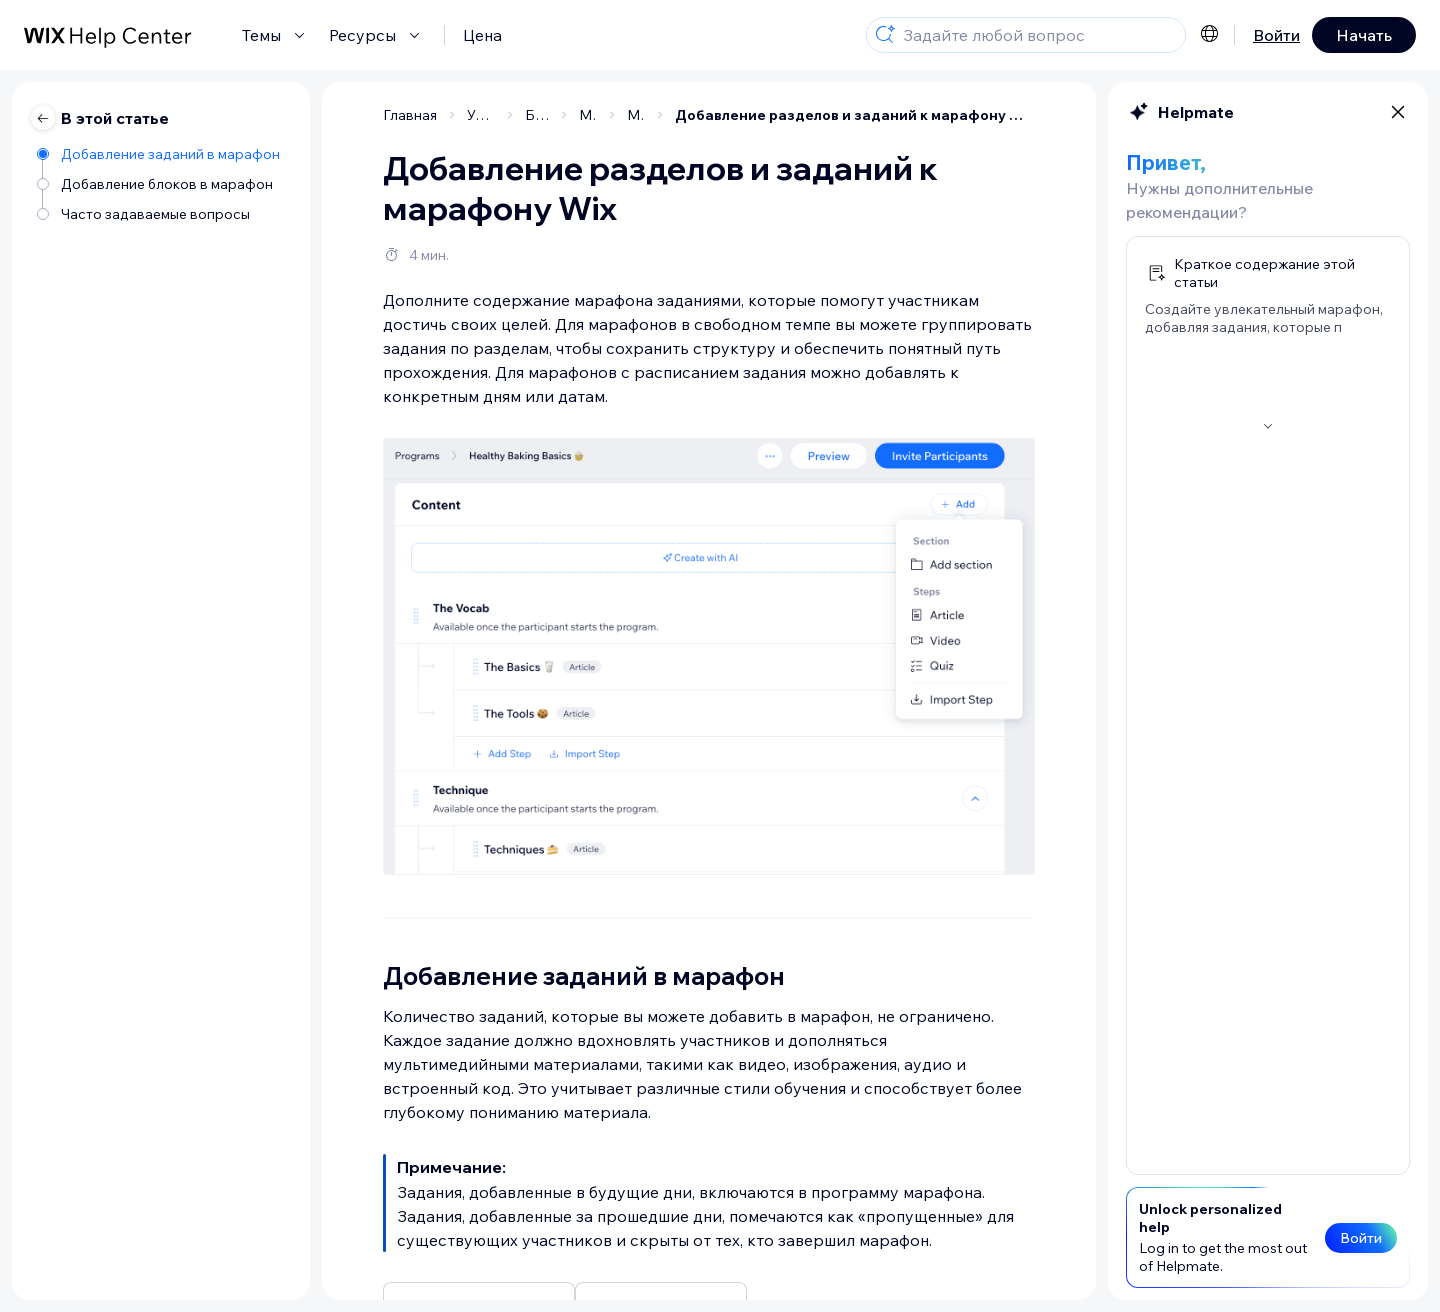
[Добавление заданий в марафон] (160, 152)
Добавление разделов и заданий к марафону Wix (855, 115)
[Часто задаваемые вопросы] (160, 212)
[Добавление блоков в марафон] (160, 182)
